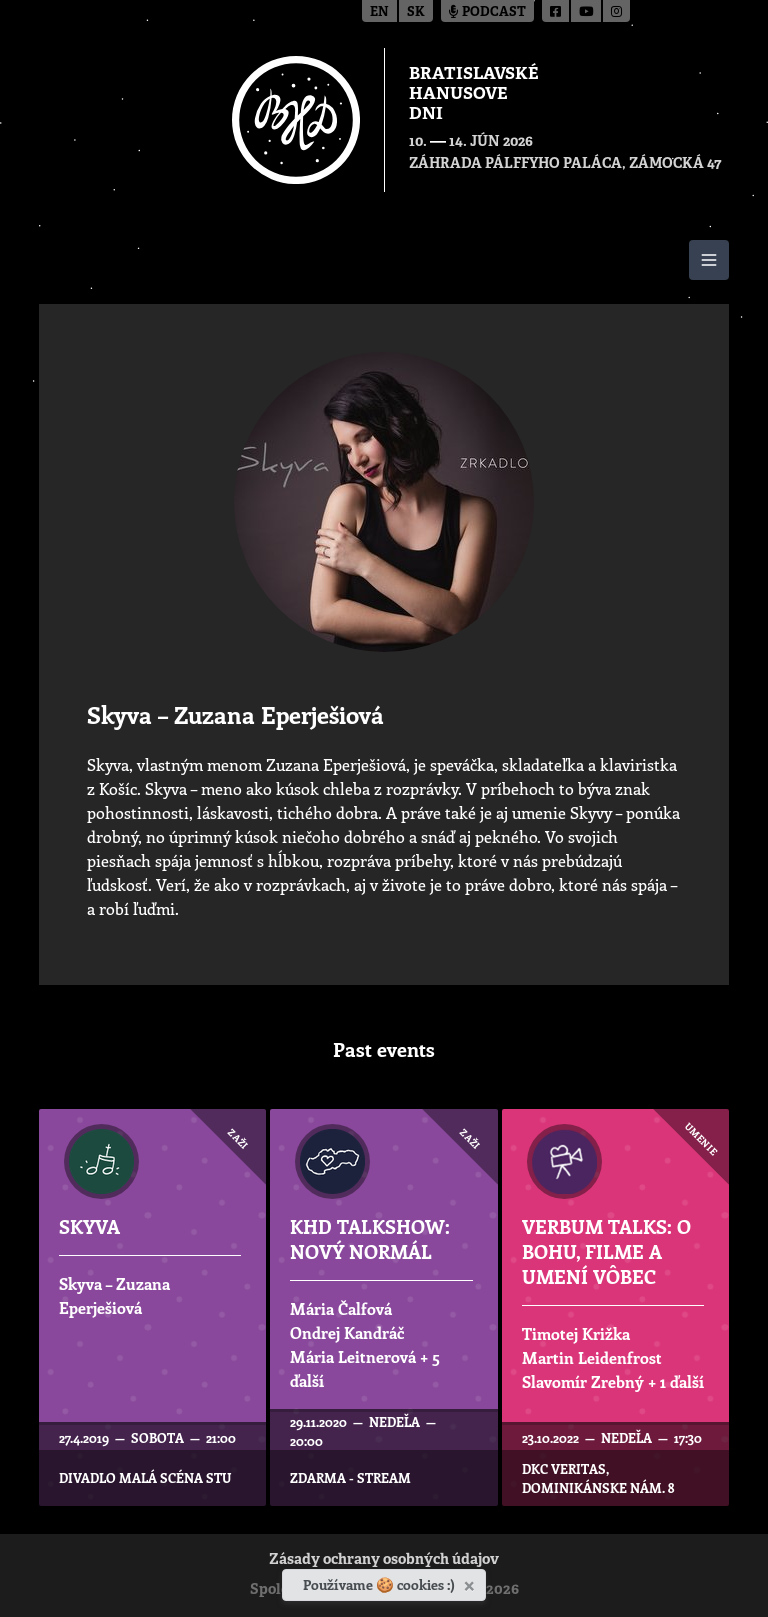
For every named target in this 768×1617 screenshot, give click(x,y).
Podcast (487, 12)
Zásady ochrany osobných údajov (384, 1560)
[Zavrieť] (471, 1582)
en (379, 12)
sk (416, 12)
